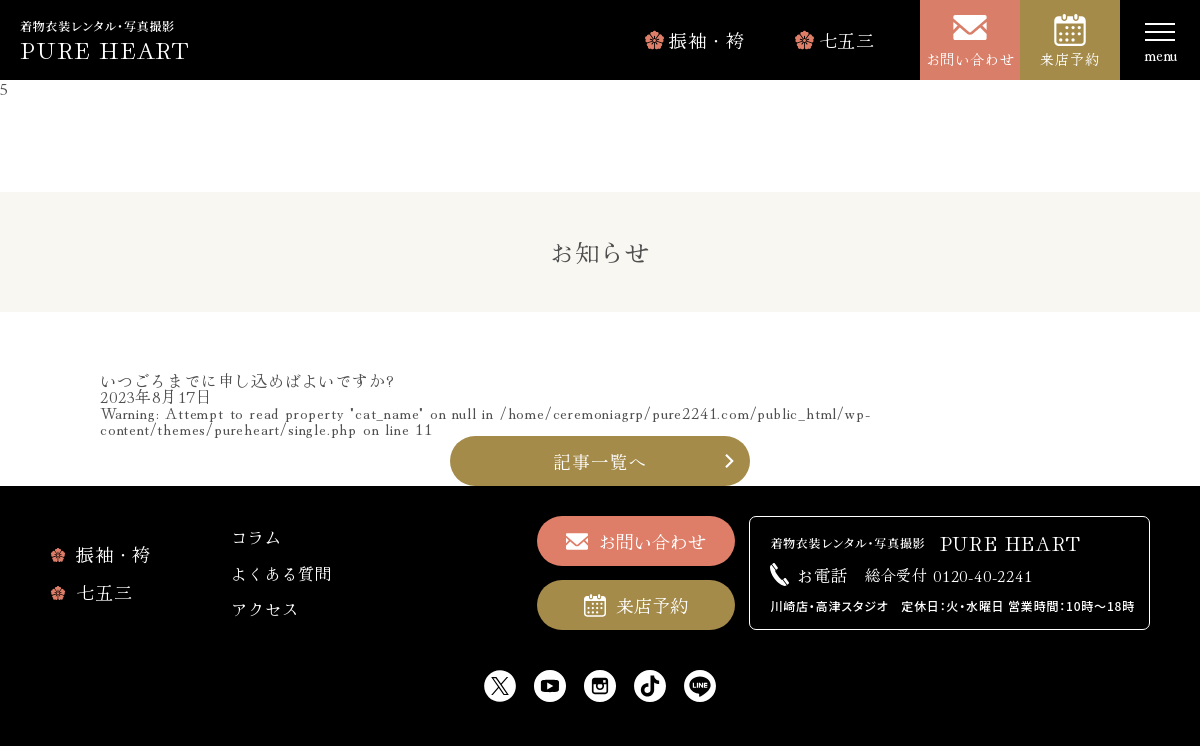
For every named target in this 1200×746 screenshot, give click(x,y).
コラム (256, 537)
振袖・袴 (706, 40)
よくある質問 (281, 573)
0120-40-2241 (949, 574)
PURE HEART (105, 48)
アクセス (264, 609)
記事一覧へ (600, 461)
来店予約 (1069, 59)
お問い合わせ (970, 59)
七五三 (847, 40)
